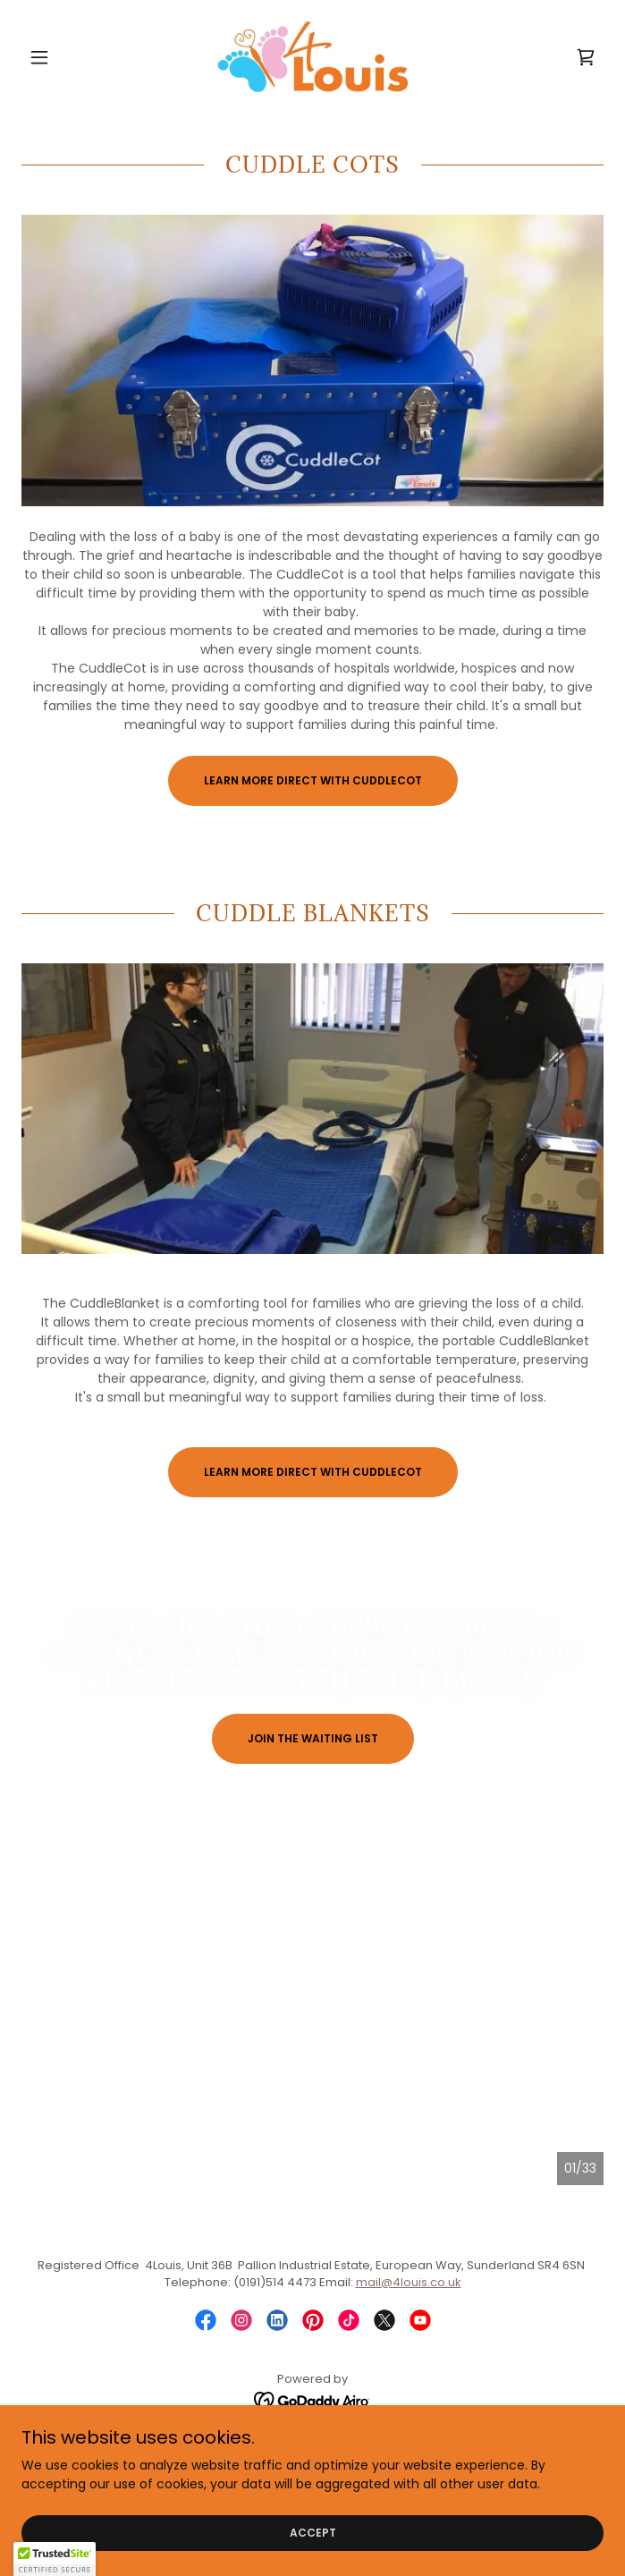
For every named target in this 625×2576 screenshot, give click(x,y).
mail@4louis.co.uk (408, 2282)
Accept (313, 2532)
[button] (65, 57)
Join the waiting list (313, 1738)
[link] (312, 57)
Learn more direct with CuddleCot (313, 780)
